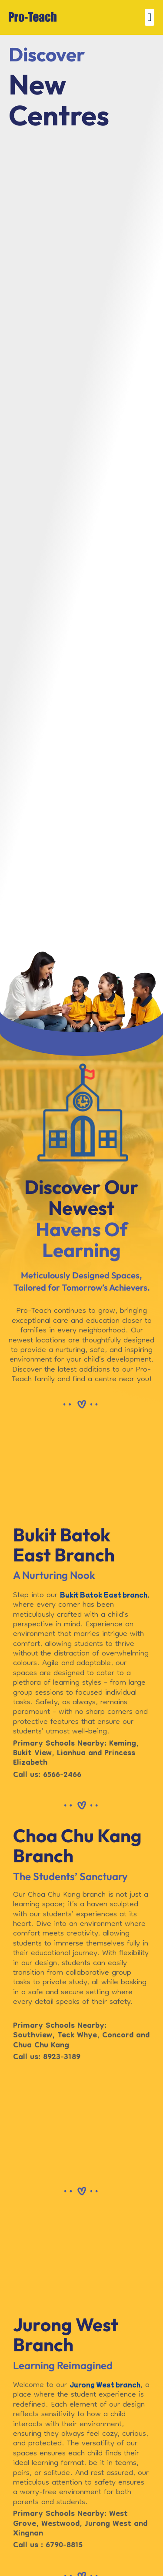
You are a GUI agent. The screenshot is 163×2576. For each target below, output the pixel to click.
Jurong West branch (105, 2384)
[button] (150, 17)
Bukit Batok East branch (103, 1594)
